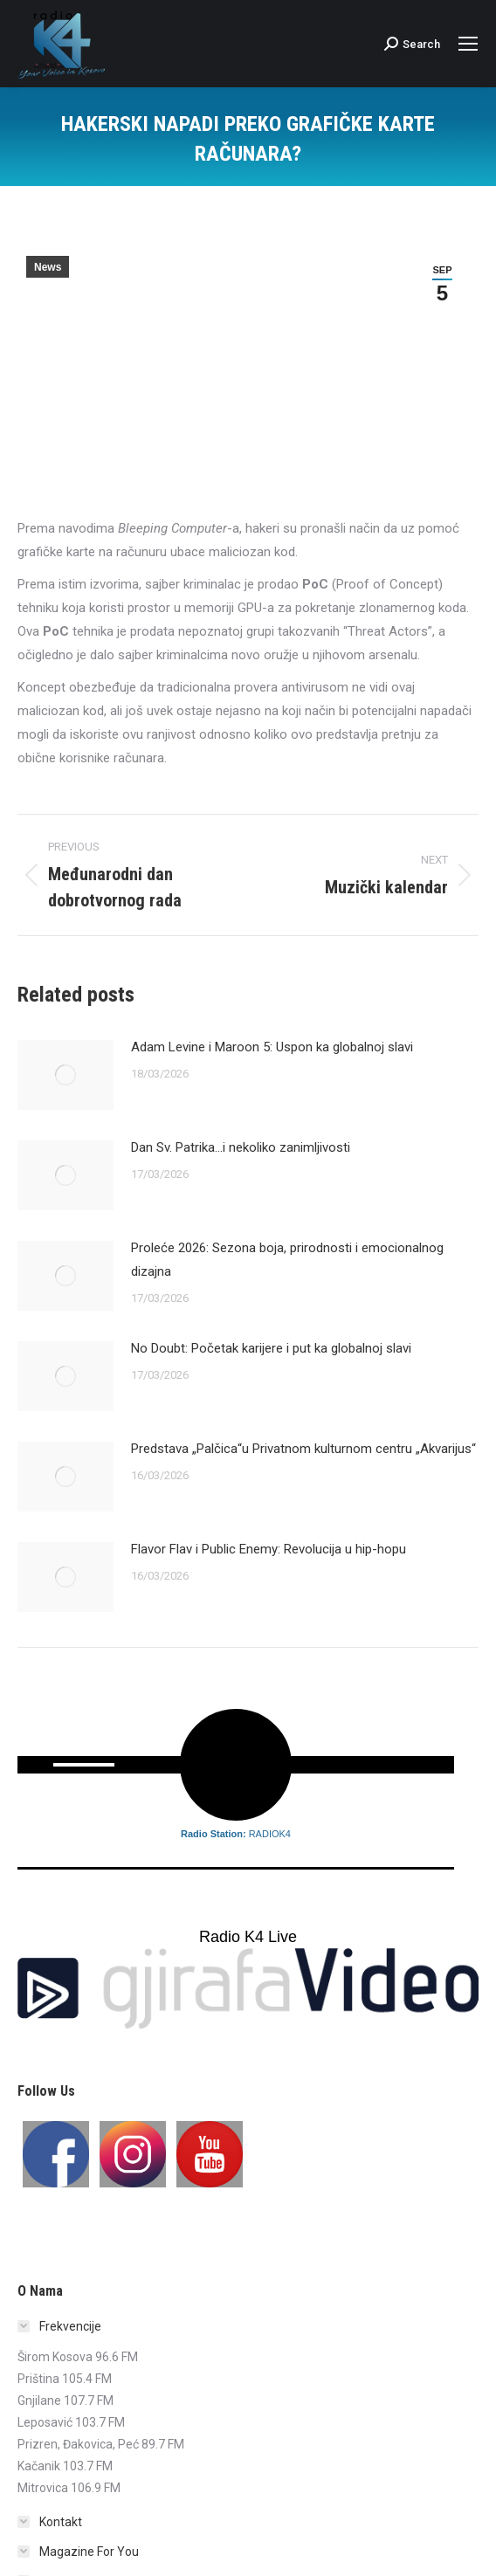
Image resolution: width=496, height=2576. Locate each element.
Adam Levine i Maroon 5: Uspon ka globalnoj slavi (272, 1047)
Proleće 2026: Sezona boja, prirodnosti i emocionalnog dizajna (287, 1259)
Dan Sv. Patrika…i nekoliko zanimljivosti (240, 1147)
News (47, 267)
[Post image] (65, 1075)
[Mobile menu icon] (468, 43)
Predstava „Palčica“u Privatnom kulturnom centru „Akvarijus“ (303, 1449)
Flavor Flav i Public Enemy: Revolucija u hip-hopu (268, 1549)
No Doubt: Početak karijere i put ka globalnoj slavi (271, 1348)
